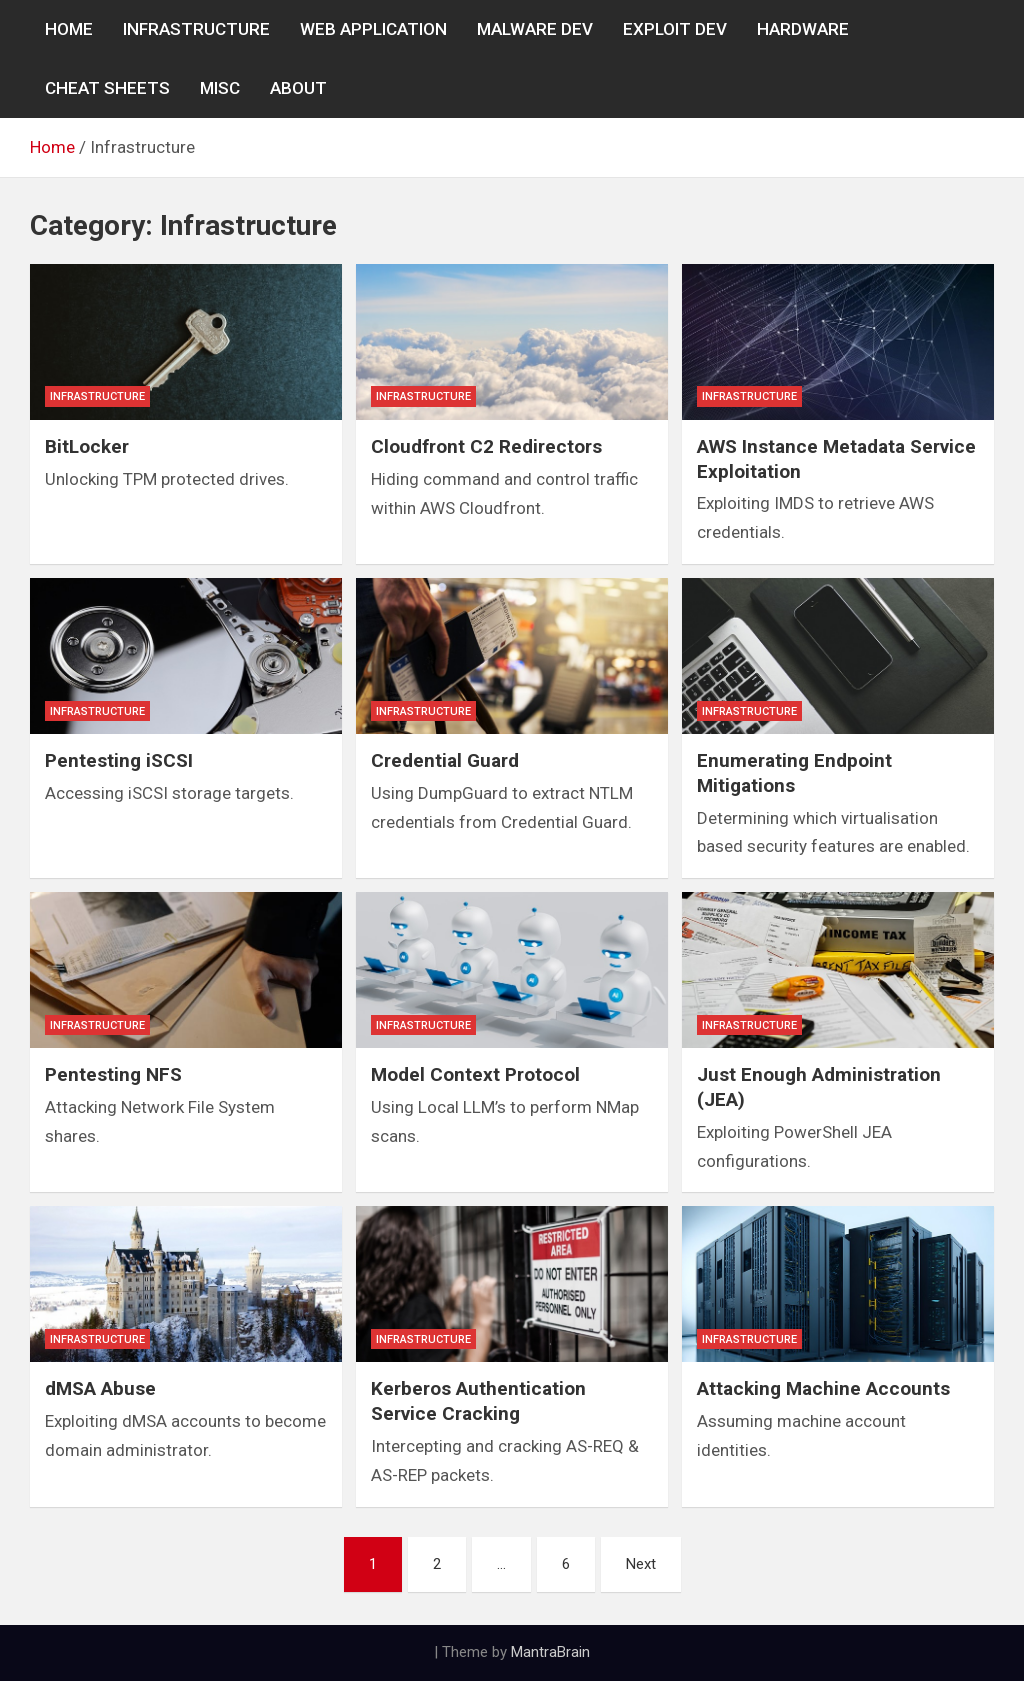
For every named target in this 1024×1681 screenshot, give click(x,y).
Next (641, 1564)
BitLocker (87, 446)
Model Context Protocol (475, 1074)
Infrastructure (97, 396)
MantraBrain (550, 1652)
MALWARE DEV (535, 29)
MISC (220, 88)
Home (69, 29)
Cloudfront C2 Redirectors (486, 446)
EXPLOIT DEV (675, 29)
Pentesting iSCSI (119, 760)
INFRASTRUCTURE (196, 29)
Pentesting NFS (113, 1074)
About (298, 88)
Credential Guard (445, 760)
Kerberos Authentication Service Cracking (478, 1401)
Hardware (803, 29)
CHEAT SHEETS (107, 88)
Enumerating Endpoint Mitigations (794, 773)
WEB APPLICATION (373, 29)
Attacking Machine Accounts (823, 1388)
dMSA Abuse (100, 1388)
